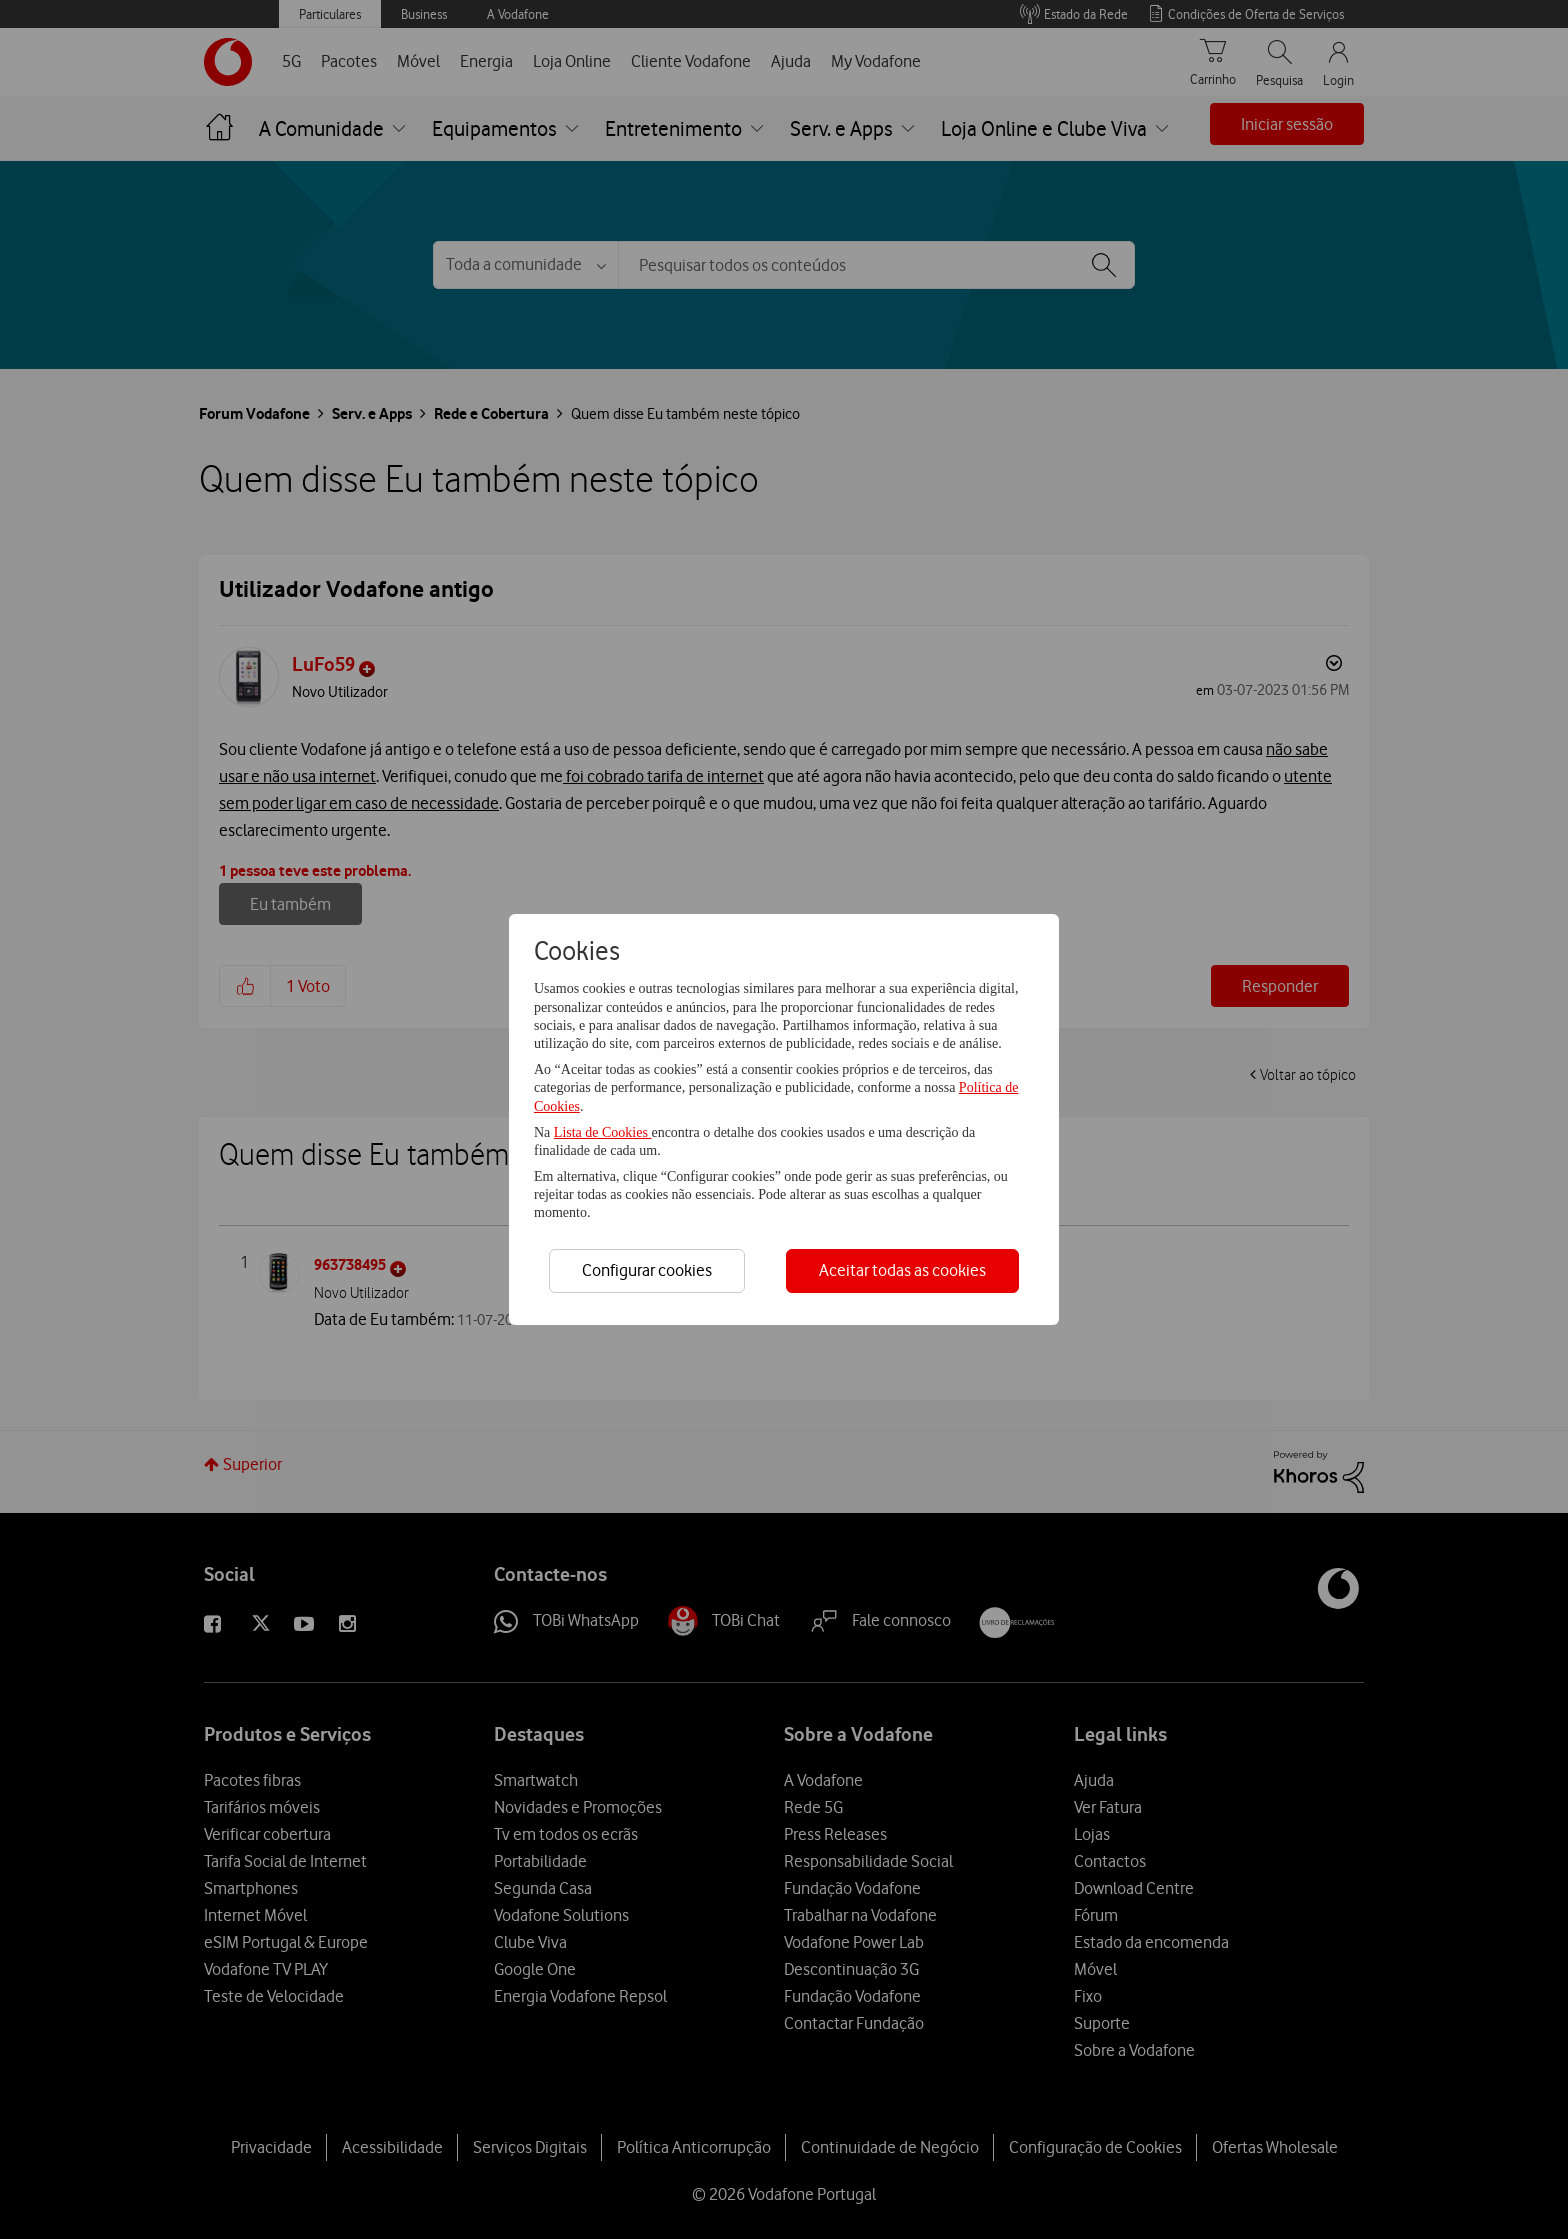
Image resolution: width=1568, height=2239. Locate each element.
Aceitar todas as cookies (902, 1270)
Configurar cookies (647, 1270)
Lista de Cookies (603, 1132)
